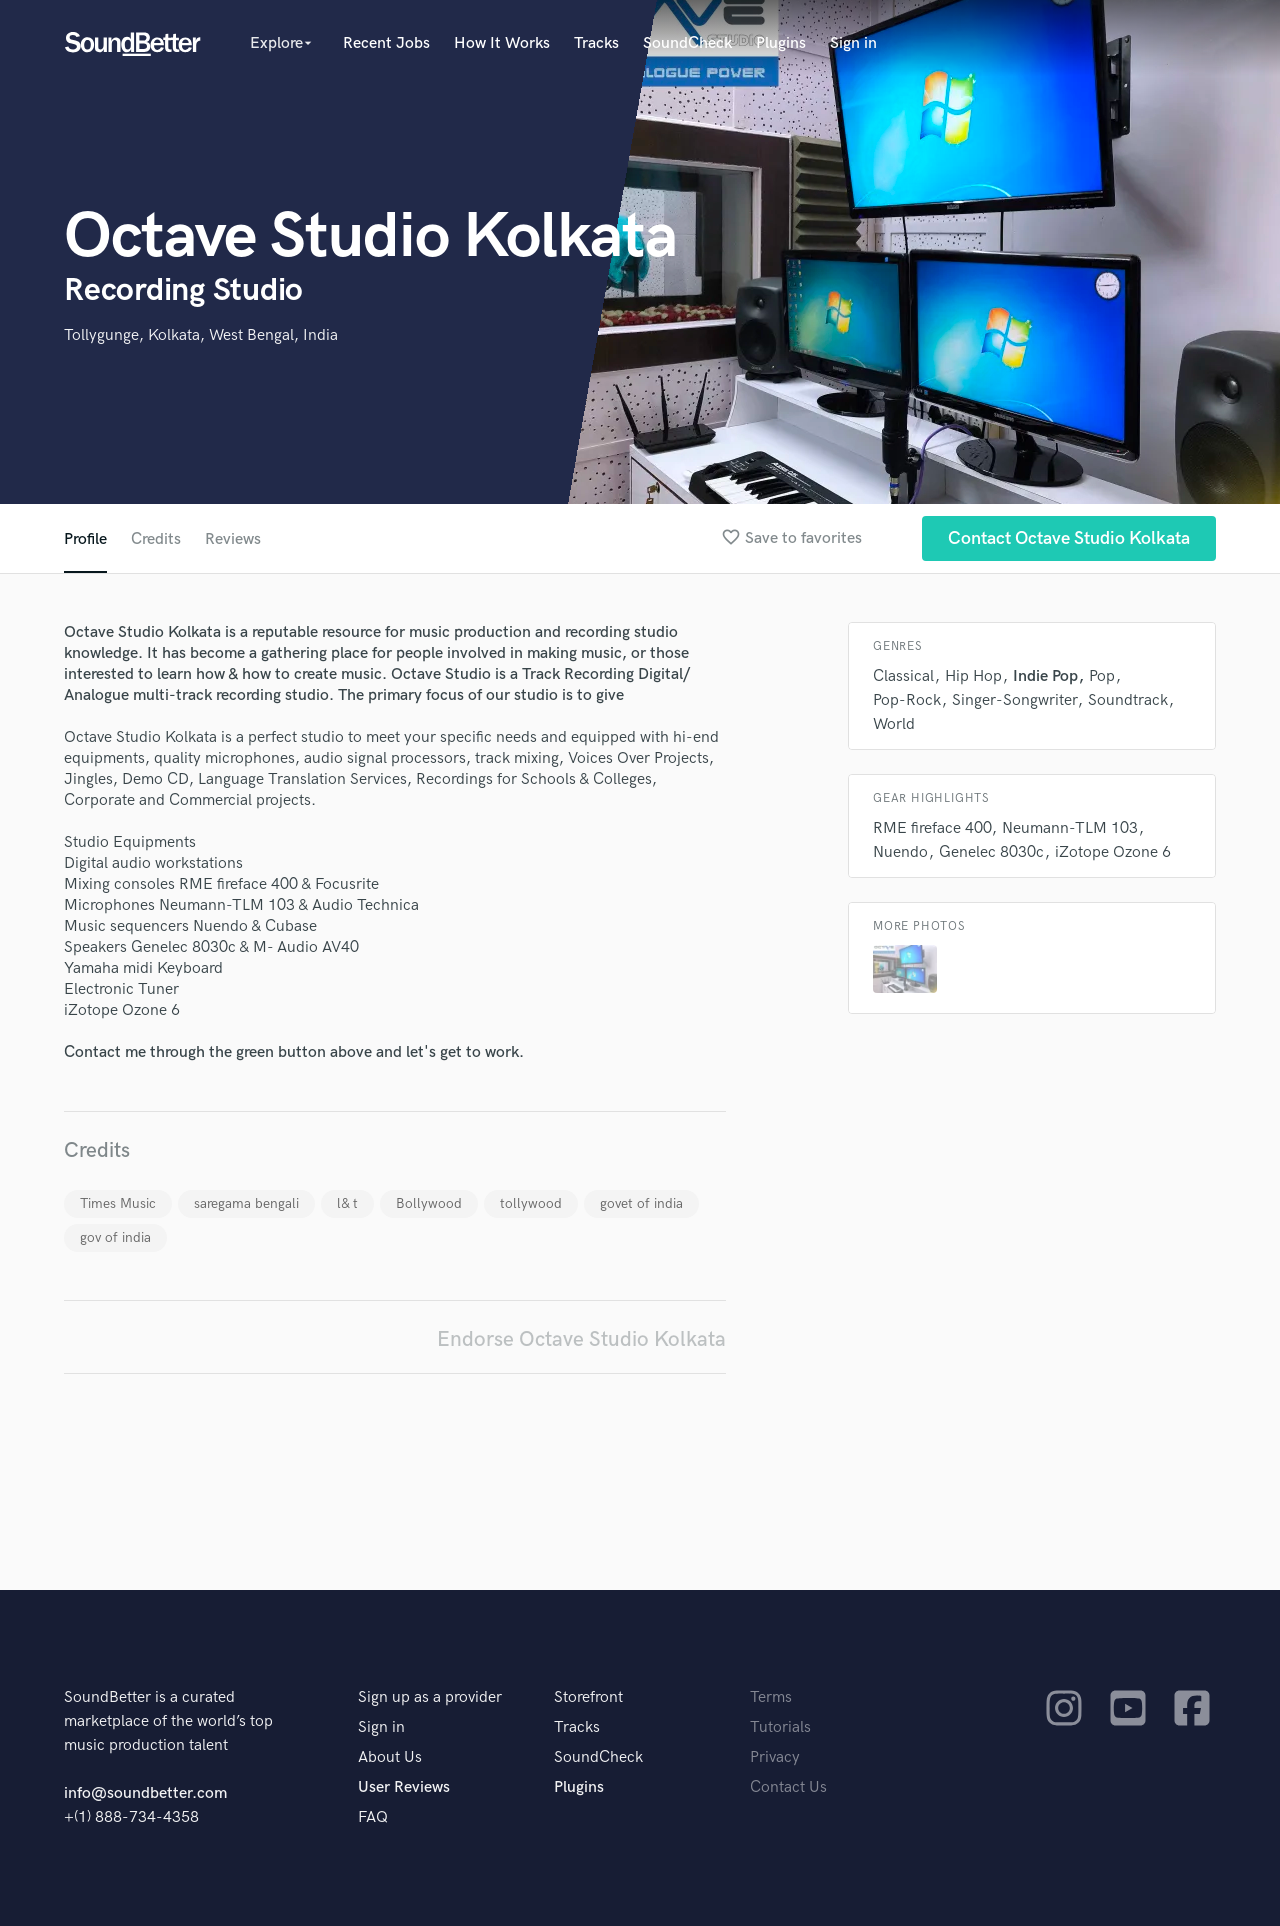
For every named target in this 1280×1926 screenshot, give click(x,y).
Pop (1102, 676)
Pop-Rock (907, 700)
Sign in (853, 43)
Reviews (233, 539)
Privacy (775, 1757)
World (894, 724)
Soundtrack (1128, 700)
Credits (156, 539)
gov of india (115, 1237)
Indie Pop (1045, 676)
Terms (771, 1697)
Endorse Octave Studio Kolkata (581, 1339)
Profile (85, 539)
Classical (903, 676)
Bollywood (429, 1203)
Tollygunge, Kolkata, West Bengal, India (201, 335)
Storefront (588, 1697)
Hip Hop (973, 676)
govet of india (641, 1203)
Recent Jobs (386, 43)
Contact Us (788, 1787)
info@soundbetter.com (145, 1793)
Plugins (781, 43)
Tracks (596, 43)
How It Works (502, 43)
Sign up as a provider (430, 1697)
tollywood (531, 1203)
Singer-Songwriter (1014, 700)
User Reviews (404, 1787)
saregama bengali (246, 1203)
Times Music (118, 1203)
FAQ (373, 1817)
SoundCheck (687, 43)
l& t (347, 1203)
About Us (390, 1757)
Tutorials (780, 1727)
